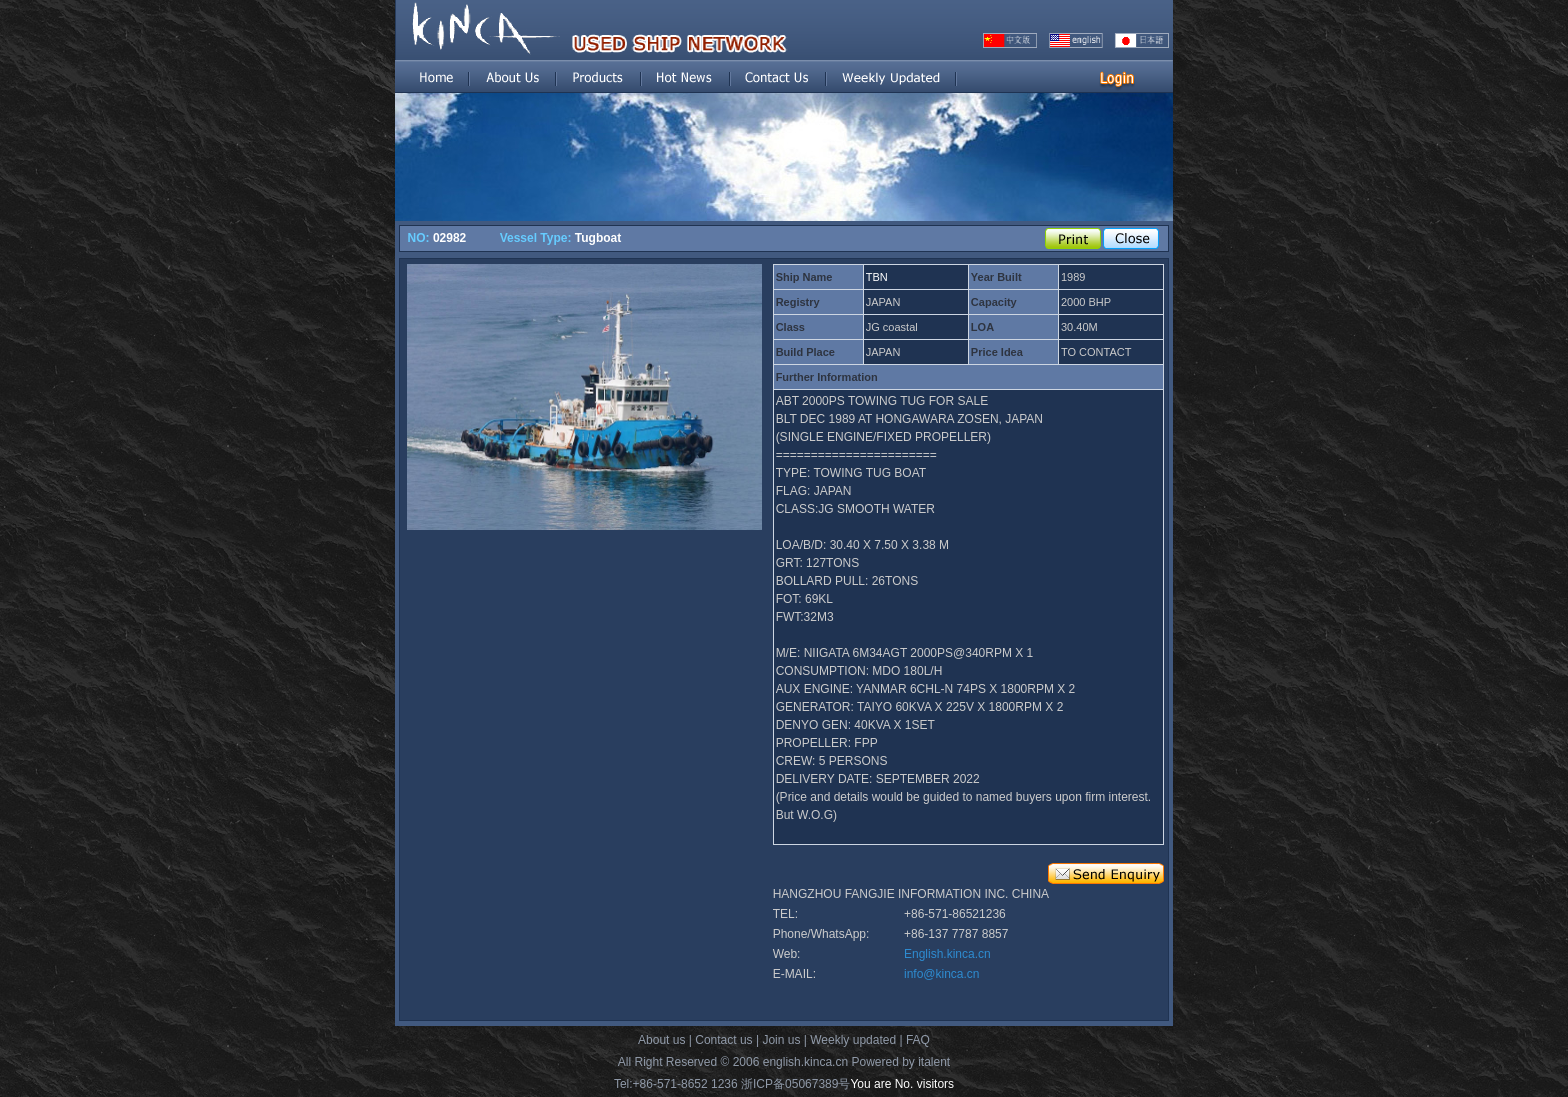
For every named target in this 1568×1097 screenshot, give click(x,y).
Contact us (723, 1040)
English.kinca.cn (947, 954)
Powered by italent (900, 1062)
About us (661, 1040)
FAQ (918, 1040)
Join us (781, 1040)
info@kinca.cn (942, 974)
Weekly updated (853, 1040)
